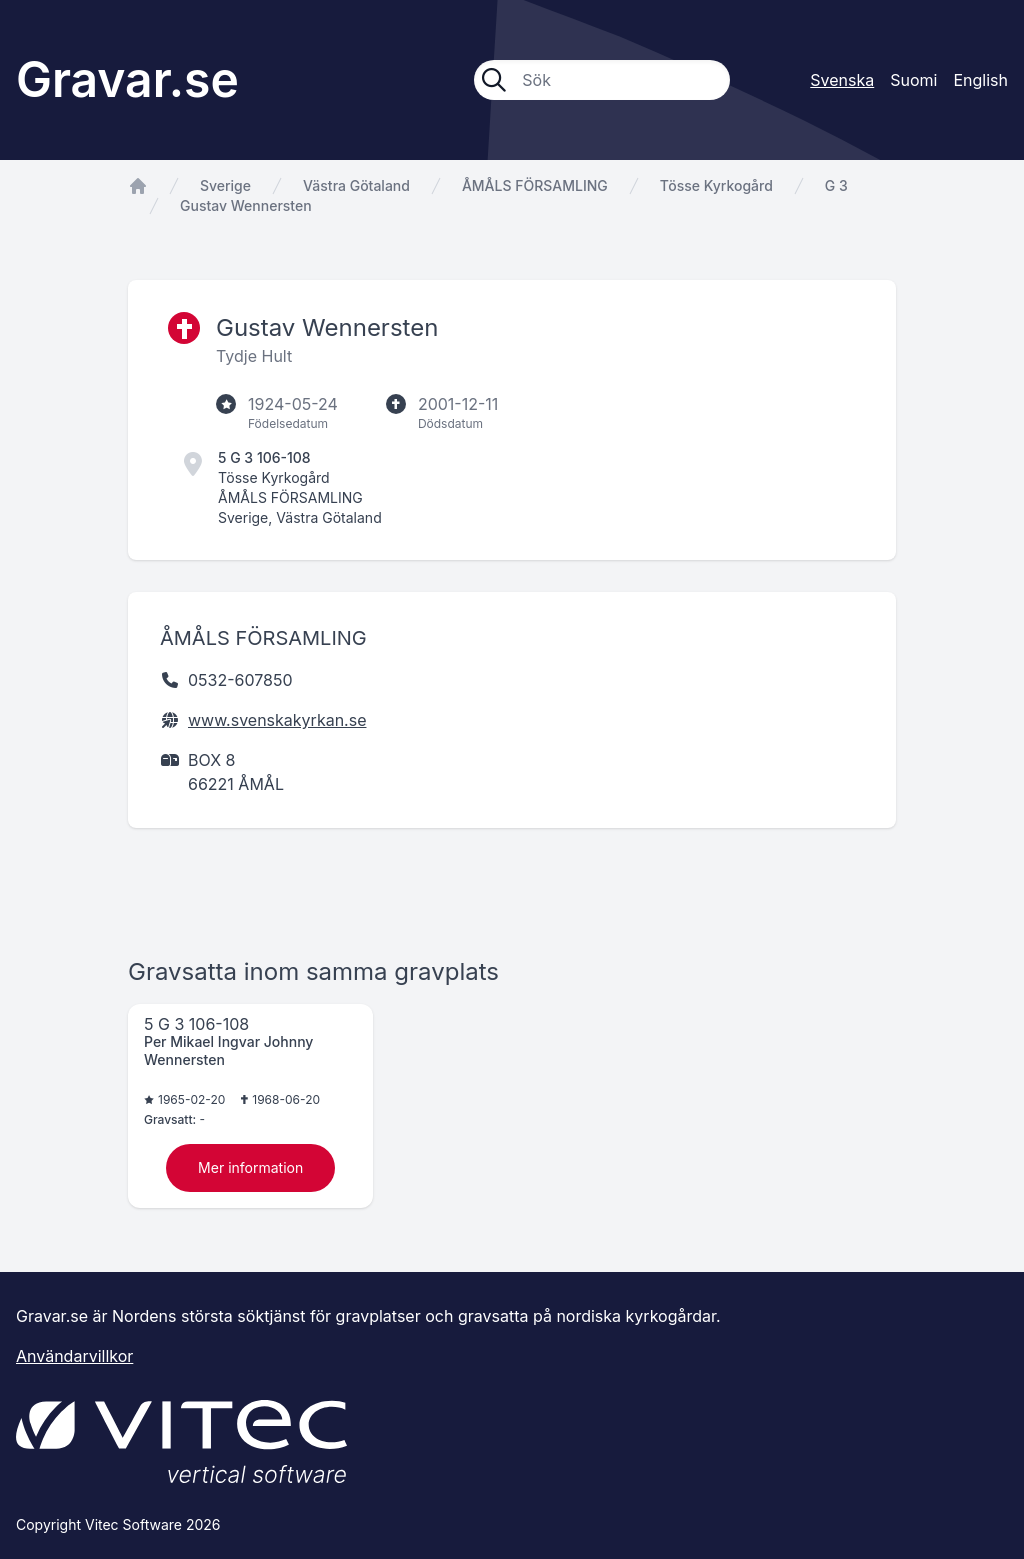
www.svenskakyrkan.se (277, 720)
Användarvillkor (74, 1356)
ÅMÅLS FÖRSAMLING (535, 185)
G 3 (836, 185)
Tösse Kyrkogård (716, 185)
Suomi (913, 80)
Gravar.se (127, 79)
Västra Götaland (356, 185)
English (980, 80)
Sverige (225, 185)
